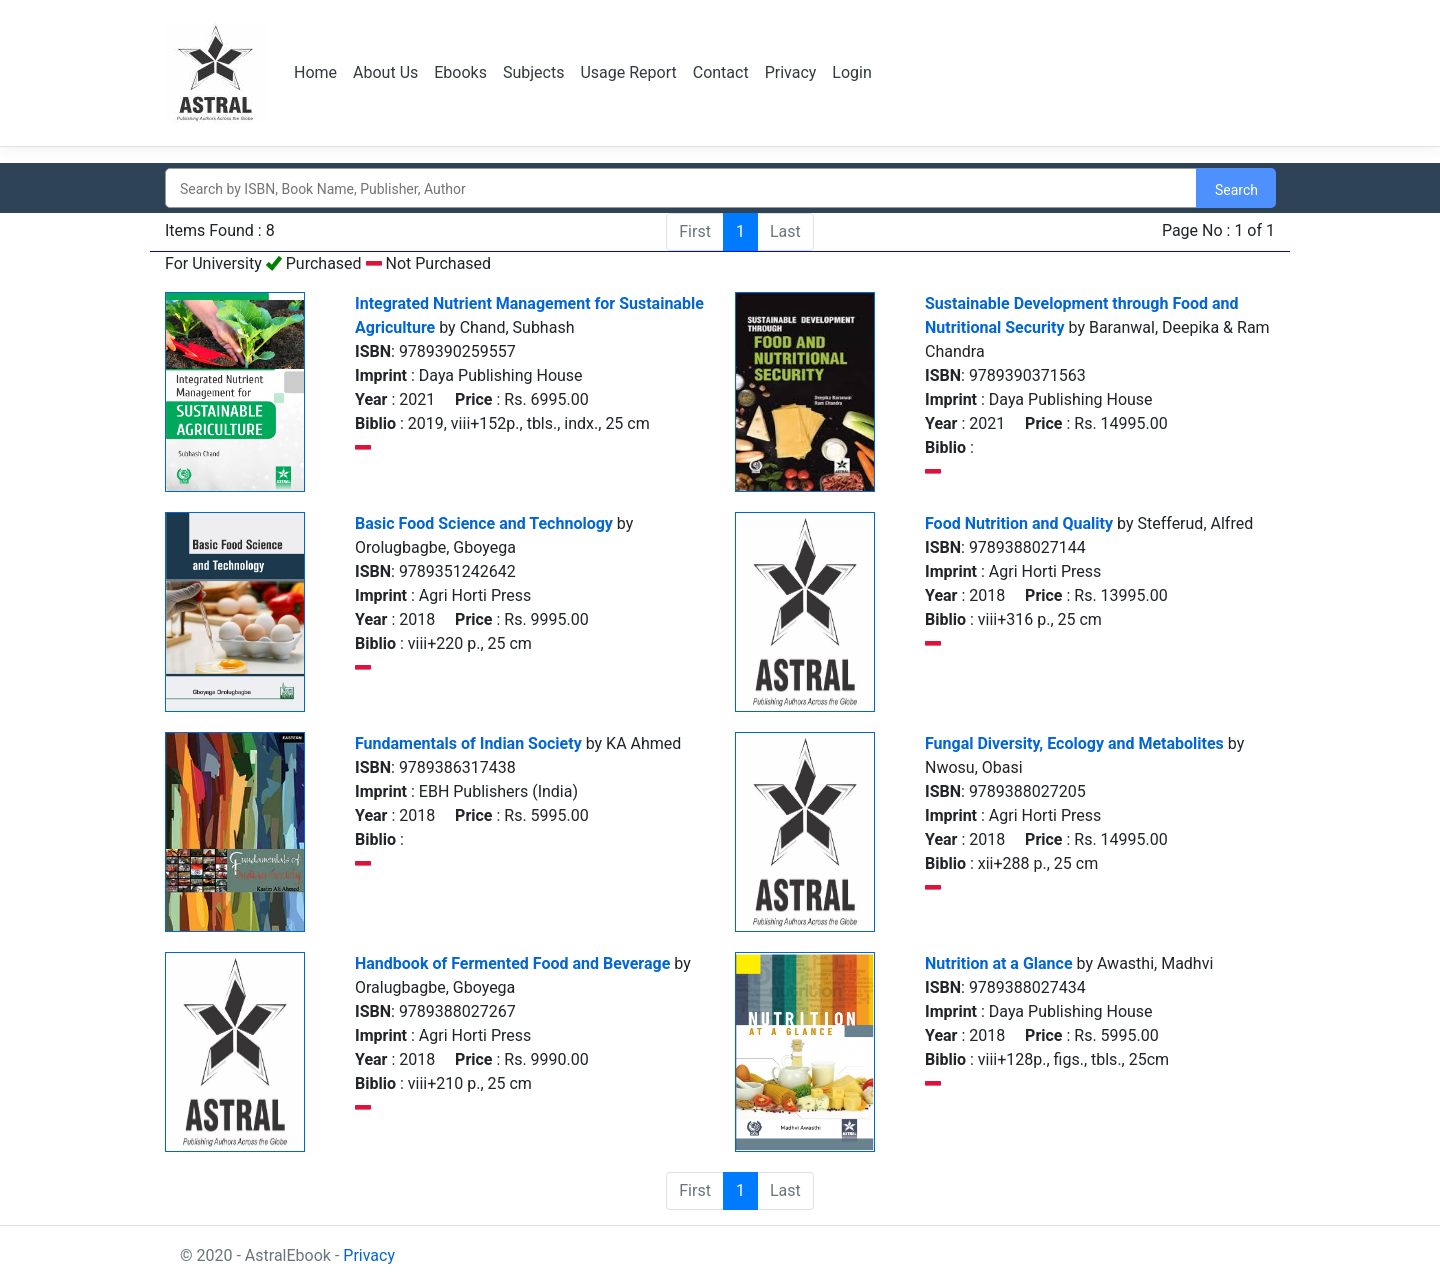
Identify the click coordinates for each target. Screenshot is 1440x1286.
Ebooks (460, 72)
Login (851, 72)
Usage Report (628, 72)
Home (315, 72)
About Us (385, 72)
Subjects (533, 72)
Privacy (791, 72)
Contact (721, 72)
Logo (217, 73)
